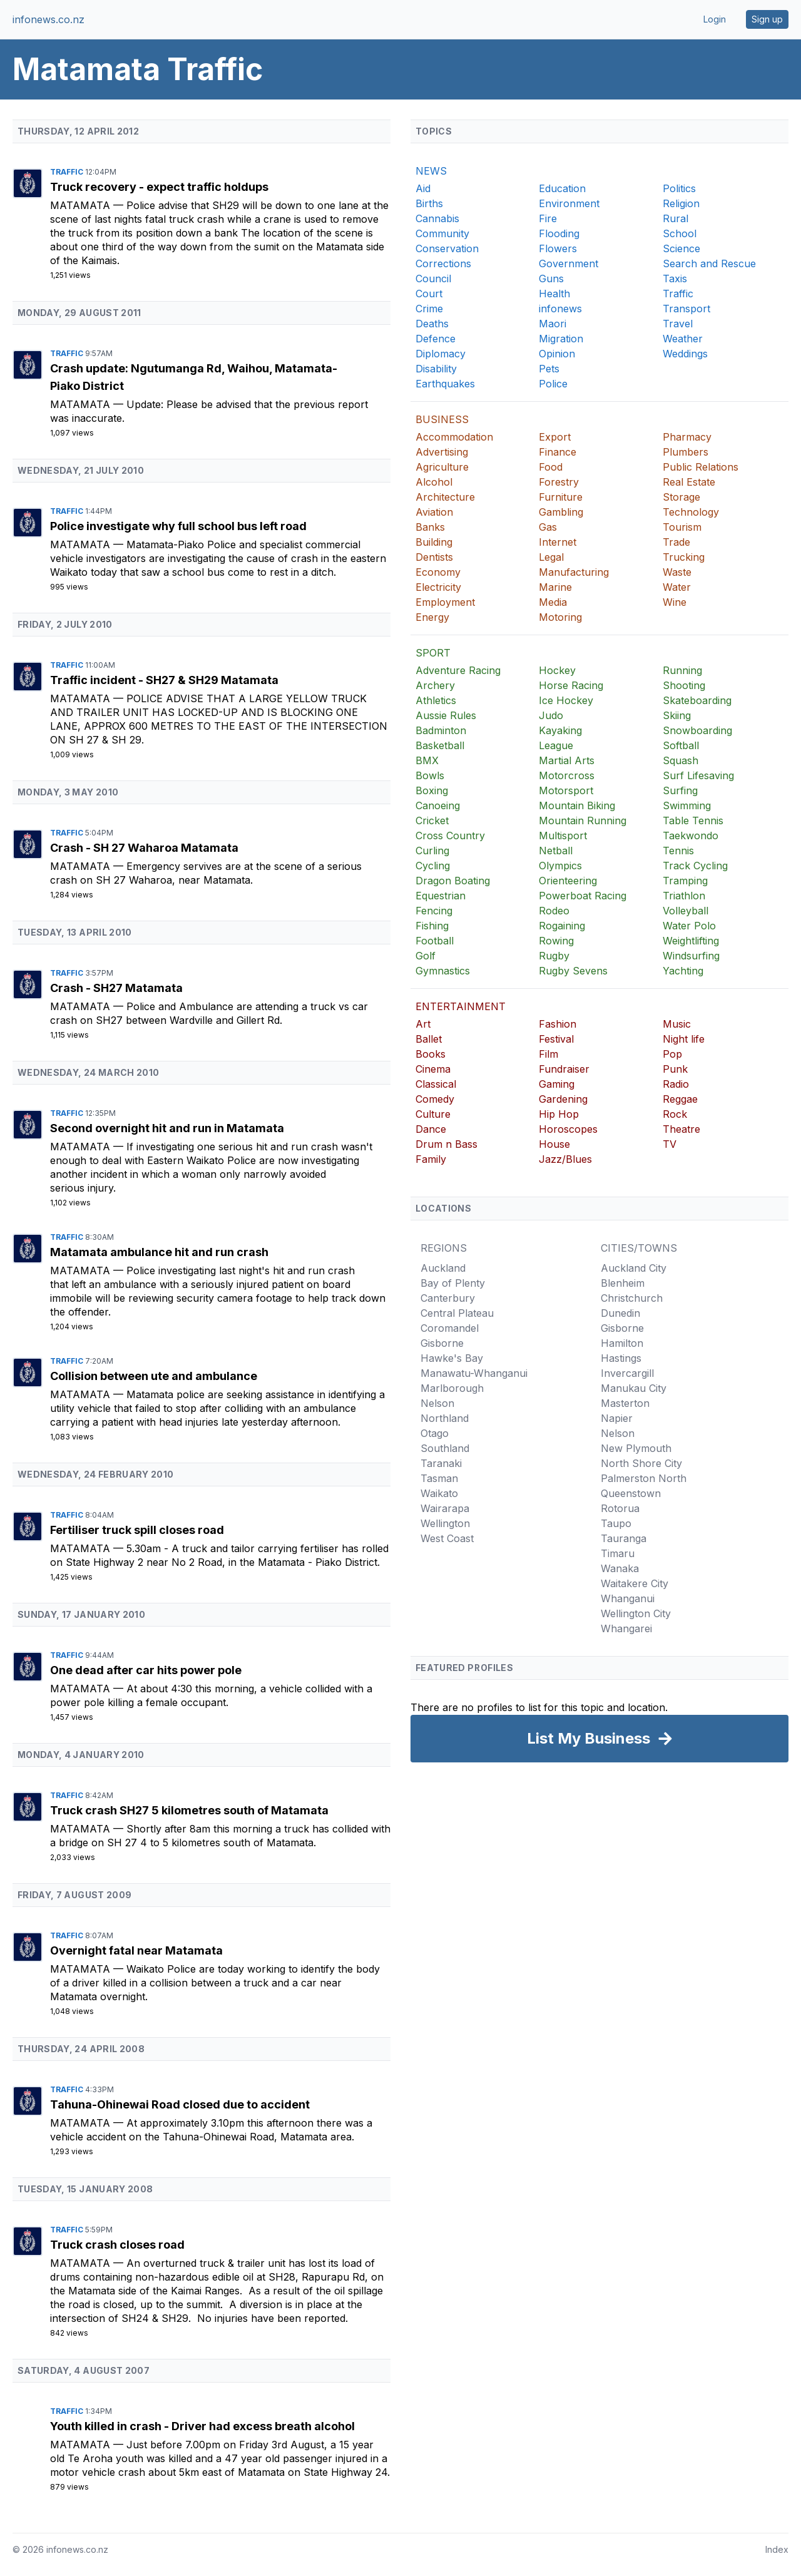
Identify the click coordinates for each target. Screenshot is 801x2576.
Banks (430, 527)
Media (553, 602)
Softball (681, 745)
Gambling (561, 512)
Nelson (437, 1403)
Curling (432, 850)
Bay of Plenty (453, 1283)
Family (431, 1159)
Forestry (559, 482)
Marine (555, 587)
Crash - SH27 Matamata (116, 987)
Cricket (432, 820)
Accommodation (454, 437)
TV (669, 1144)
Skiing (677, 715)
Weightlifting (691, 940)
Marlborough (452, 1388)
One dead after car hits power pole (146, 1670)
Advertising (442, 452)
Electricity (438, 587)
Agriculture (442, 467)
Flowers (558, 248)
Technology (691, 512)
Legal (551, 557)
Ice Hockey (566, 700)
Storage (681, 497)
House (554, 1144)
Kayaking (560, 730)
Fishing (432, 925)
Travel (678, 323)
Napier (617, 1418)
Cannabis (437, 218)
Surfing (680, 790)
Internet (557, 542)
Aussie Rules (446, 715)
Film (548, 1054)
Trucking (684, 557)
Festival (556, 1039)
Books (431, 1054)
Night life (684, 1039)
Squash (680, 760)
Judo (551, 715)
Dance (431, 1129)
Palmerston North (643, 1478)
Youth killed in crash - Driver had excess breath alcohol (202, 2426)
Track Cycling (695, 865)
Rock (675, 1114)
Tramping (685, 880)
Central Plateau (457, 1313)
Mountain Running (582, 820)
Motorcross (566, 775)
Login (714, 19)
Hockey (557, 670)
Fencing (434, 910)
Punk (675, 1069)
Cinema (433, 1069)
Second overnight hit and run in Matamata (167, 1128)
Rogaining (562, 925)
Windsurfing (691, 955)
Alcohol (434, 482)
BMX (427, 760)
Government (568, 263)
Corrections (443, 263)
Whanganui (628, 1598)
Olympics (560, 865)
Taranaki (441, 1463)
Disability (436, 368)
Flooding (559, 233)
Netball (556, 850)
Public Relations (700, 467)
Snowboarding (697, 730)
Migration (561, 338)
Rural (675, 218)
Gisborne (442, 1343)
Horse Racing (571, 685)
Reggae (680, 1099)
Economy (438, 572)
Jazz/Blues (565, 1159)
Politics (679, 188)
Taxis (675, 278)
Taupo (616, 1523)
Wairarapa (445, 1508)
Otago (435, 1433)
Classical (436, 1084)
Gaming (556, 1084)
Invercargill (627, 1373)
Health (554, 293)
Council (433, 278)
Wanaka (620, 1568)
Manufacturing (574, 572)
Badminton (441, 730)
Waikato (439, 1493)
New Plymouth (636, 1448)
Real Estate (689, 482)
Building (434, 542)
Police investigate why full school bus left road (178, 526)
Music (677, 1024)
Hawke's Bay (452, 1358)
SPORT (433, 653)
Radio (676, 1084)
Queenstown (631, 1493)
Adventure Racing (458, 670)
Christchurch (632, 1298)
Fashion (557, 1024)
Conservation (447, 248)
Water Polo (689, 925)
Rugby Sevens (573, 970)
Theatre (681, 1129)
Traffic (67, 171)
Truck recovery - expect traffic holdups (159, 186)
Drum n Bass (446, 1144)
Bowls (430, 775)
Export (555, 437)
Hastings (621, 1358)
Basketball (440, 745)
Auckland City (633, 1268)
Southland (445, 1448)
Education (562, 188)
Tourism (682, 527)
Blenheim (623, 1283)
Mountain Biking (577, 805)
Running (682, 670)
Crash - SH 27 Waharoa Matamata (144, 847)
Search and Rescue (709, 263)
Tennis (678, 850)
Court (429, 293)
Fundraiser (564, 1069)
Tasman (439, 1478)
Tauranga (623, 1538)
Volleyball (685, 910)
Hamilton (622, 1343)
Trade (676, 542)
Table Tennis (693, 820)
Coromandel (450, 1328)
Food (551, 467)
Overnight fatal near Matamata (136, 1950)
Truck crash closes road (117, 2244)
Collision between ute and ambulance (153, 1376)
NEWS (431, 171)
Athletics (436, 700)
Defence (436, 338)
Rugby (554, 955)
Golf (426, 955)
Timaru (618, 1553)
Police (553, 383)
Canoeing (438, 805)
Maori (552, 323)
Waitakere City (634, 1583)
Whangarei (626, 1628)
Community (442, 233)
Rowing (556, 940)
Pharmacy (687, 437)
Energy (432, 617)
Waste (677, 572)
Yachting (683, 970)
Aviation (434, 512)
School (679, 233)
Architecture (445, 497)
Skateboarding (697, 700)
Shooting (684, 685)
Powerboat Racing (582, 895)
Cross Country (450, 835)
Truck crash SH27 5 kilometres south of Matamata (189, 1810)
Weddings (685, 353)
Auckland (443, 1268)
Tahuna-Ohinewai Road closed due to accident (180, 2104)
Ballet (429, 1039)
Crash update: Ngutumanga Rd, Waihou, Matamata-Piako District (193, 377)
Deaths (432, 323)
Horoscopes (568, 1129)
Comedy (435, 1099)
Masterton (625, 1403)
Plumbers (685, 452)
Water (677, 587)
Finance (557, 452)
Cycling (433, 865)
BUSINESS (442, 419)
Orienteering (568, 880)
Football (435, 940)
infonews (560, 308)
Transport (686, 308)
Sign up (767, 19)
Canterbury (448, 1298)
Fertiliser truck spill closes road (137, 1529)
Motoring (560, 617)
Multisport (563, 835)
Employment (445, 602)
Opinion (557, 353)
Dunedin (620, 1313)
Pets (549, 368)
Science (681, 248)
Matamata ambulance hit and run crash (159, 1252)
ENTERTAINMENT (461, 1006)
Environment (569, 203)
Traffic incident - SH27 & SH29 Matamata (164, 680)
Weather (683, 338)
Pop (672, 1054)
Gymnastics (443, 970)
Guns (551, 278)
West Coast (447, 1538)
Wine (674, 602)
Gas (548, 527)
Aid (423, 188)
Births (429, 203)
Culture (433, 1114)
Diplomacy (441, 353)
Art (423, 1024)
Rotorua (620, 1508)
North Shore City (641, 1463)
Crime (429, 308)
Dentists (434, 557)
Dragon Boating (453, 880)
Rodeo (554, 910)
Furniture (561, 497)
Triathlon (684, 895)
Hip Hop (559, 1114)
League (556, 745)
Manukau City (633, 1388)
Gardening (563, 1099)
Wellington (445, 1523)
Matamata (81, 205)
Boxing (432, 790)
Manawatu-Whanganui (474, 1373)
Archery (435, 685)
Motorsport (566, 790)
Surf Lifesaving (698, 775)
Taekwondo (690, 835)
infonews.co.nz (48, 19)
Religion (681, 203)
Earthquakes (445, 383)
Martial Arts (566, 760)
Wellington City (636, 1613)
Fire (548, 218)
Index (776, 2549)
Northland (445, 1418)
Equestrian (441, 895)
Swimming (687, 805)
